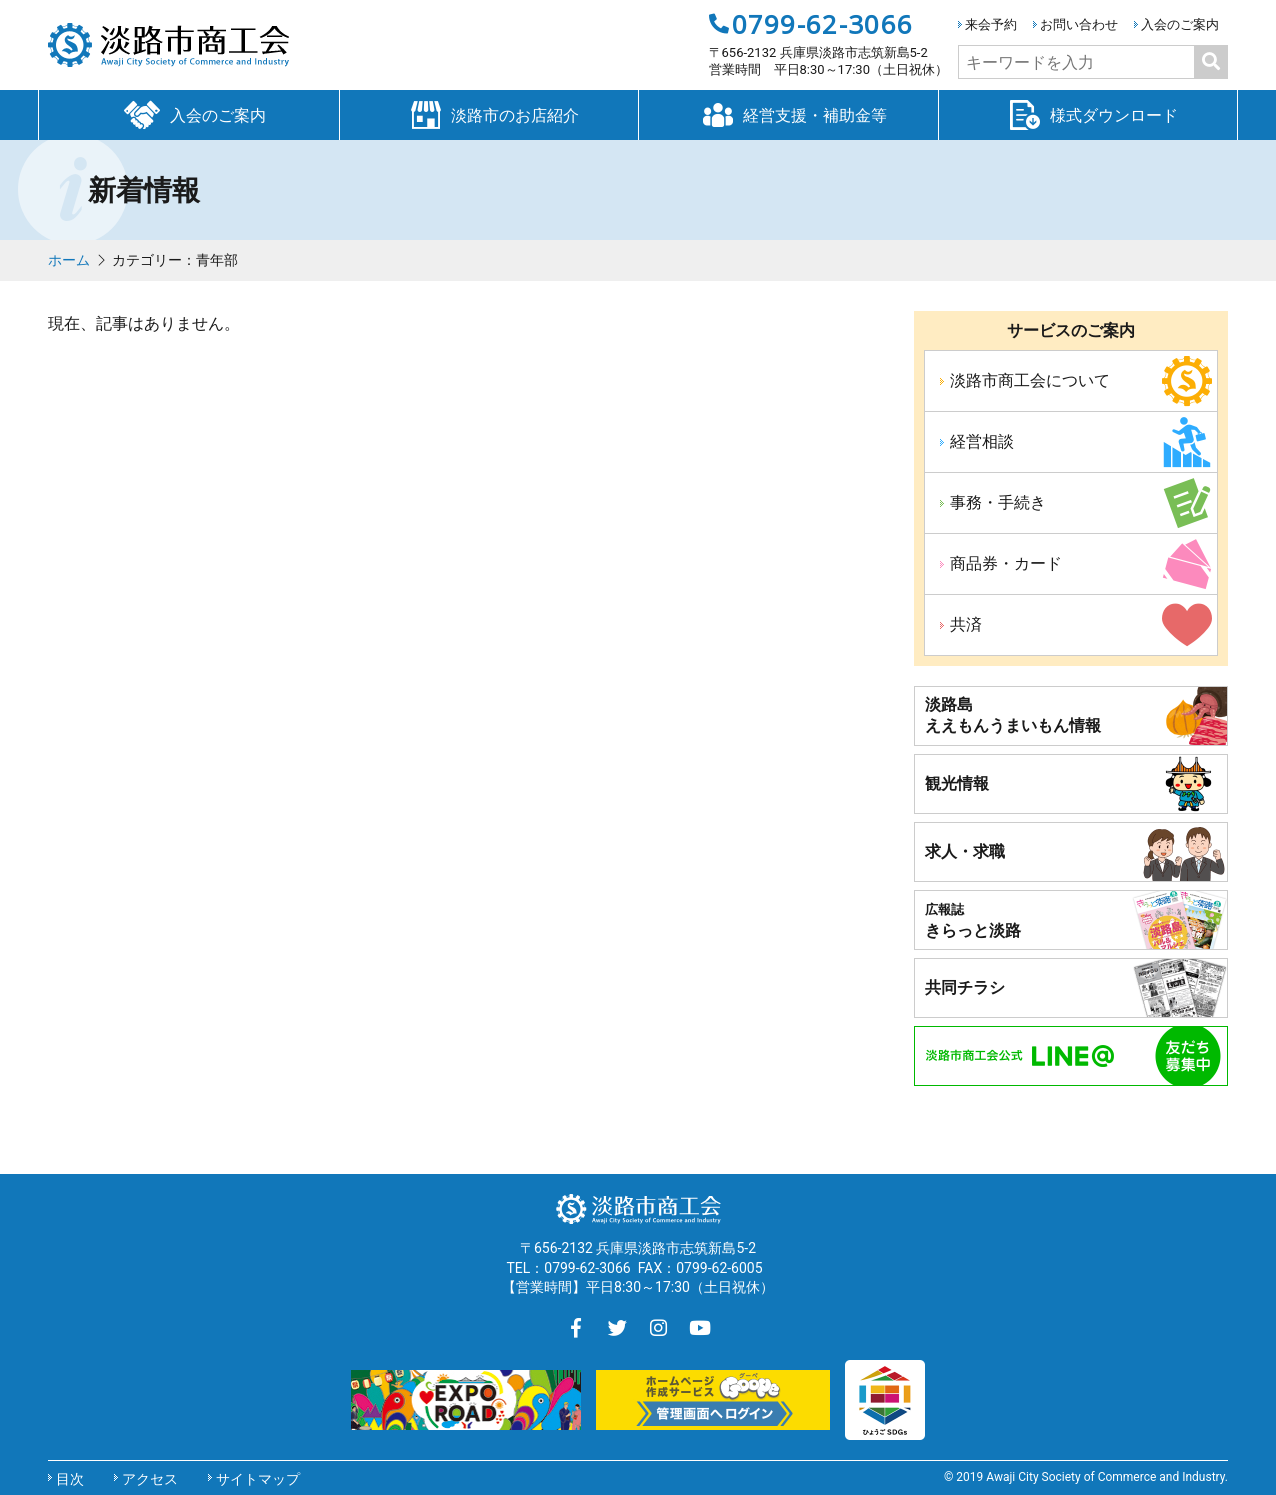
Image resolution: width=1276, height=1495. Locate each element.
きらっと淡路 (973, 921)
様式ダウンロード (1088, 114)
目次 (70, 1479)
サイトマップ (258, 1479)
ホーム (69, 260)
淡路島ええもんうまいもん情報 (1013, 715)
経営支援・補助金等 (788, 114)
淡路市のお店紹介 (489, 114)
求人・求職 (965, 851)
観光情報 (957, 783)
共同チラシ (965, 987)
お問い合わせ (1079, 24)
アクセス (150, 1479)
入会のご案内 (1180, 24)
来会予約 (991, 24)
